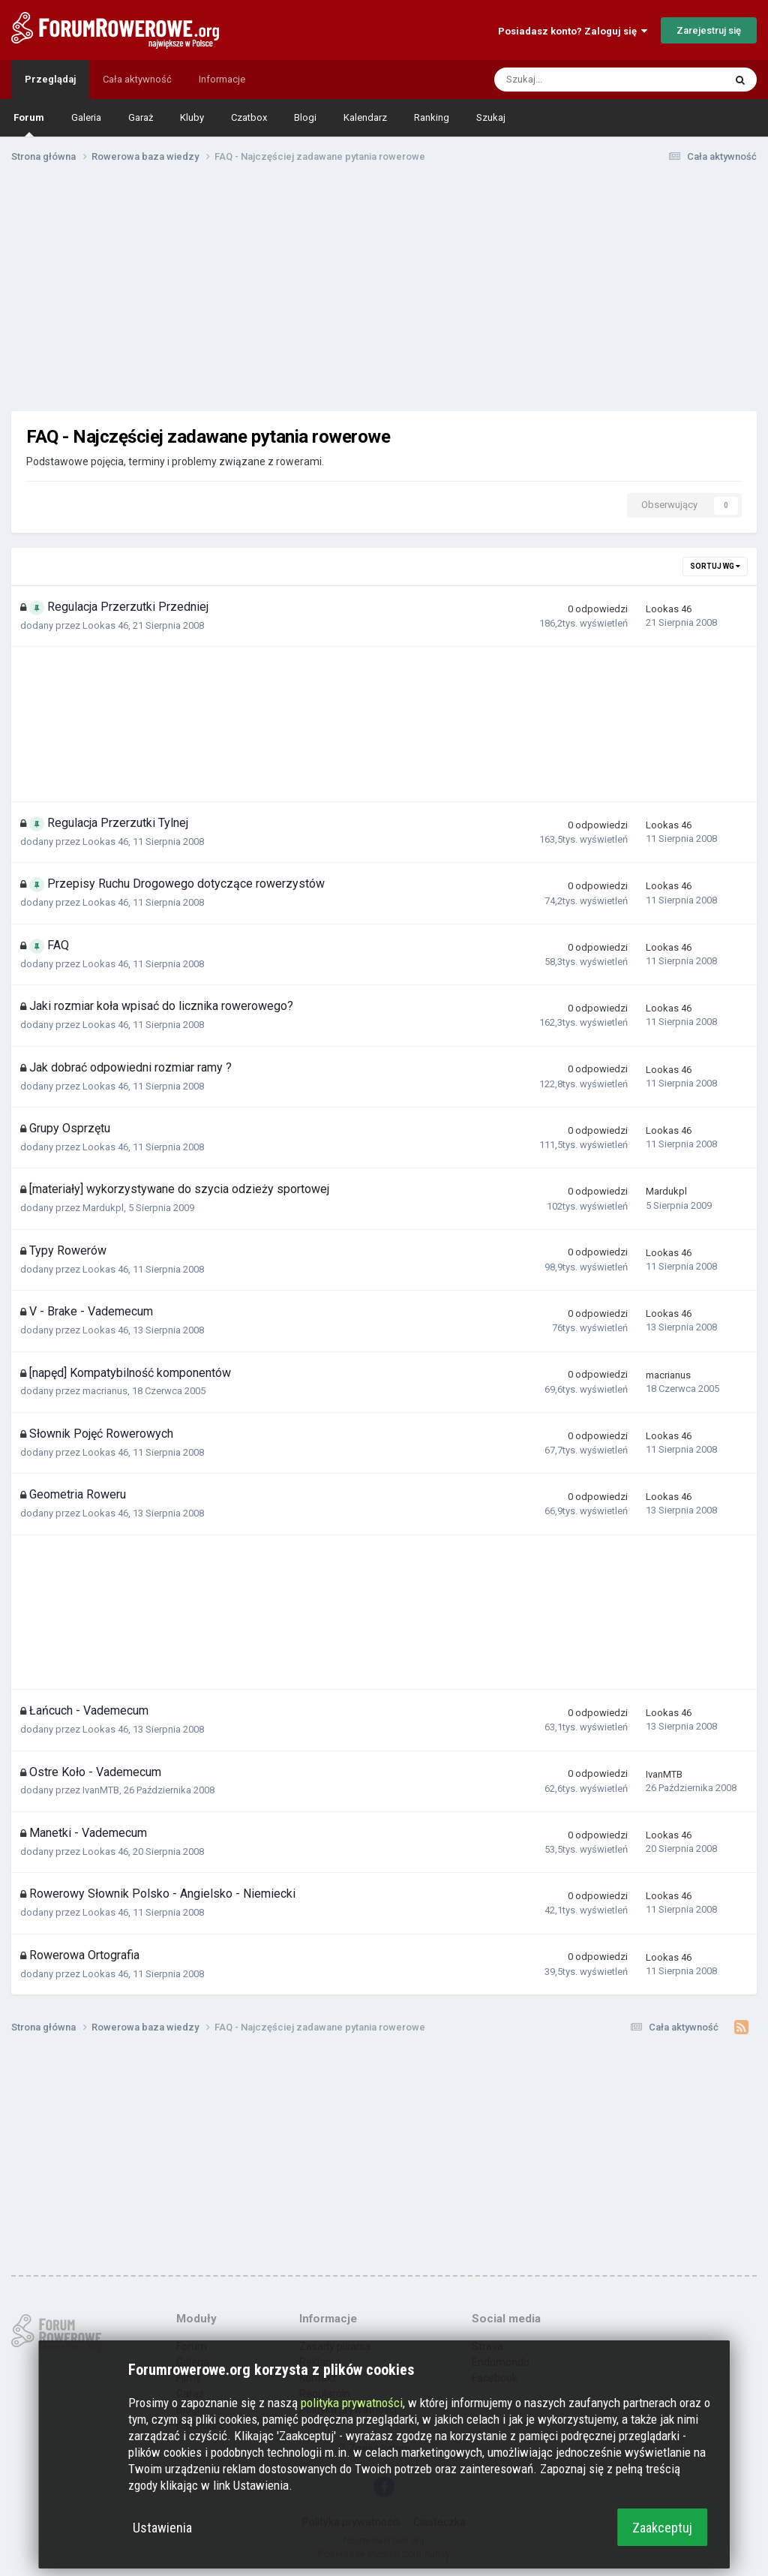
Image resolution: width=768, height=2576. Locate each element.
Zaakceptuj (662, 2527)
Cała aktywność (137, 79)
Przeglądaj (50, 79)
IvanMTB (100, 1790)
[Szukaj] (576, 80)
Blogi (305, 117)
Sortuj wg (715, 566)
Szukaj (491, 117)
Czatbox (249, 117)
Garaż (140, 117)
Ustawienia (162, 2527)
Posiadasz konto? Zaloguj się (572, 31)
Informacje (222, 79)
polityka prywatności (352, 2402)
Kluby (192, 117)
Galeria (86, 117)
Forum (29, 124)
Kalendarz (365, 117)
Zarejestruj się (708, 30)
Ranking (431, 117)
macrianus (105, 1390)
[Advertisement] (384, 291)
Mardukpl (103, 1207)
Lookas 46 (105, 625)
